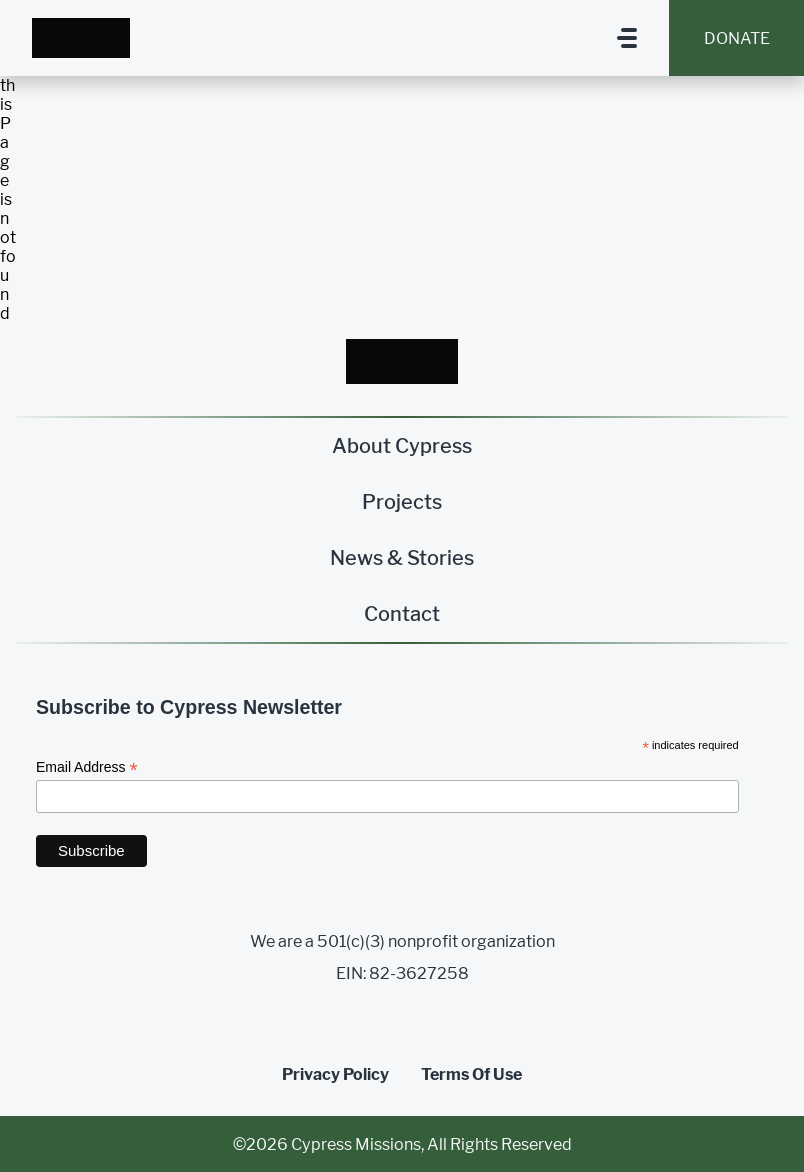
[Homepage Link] (81, 37)
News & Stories (402, 558)
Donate (737, 38)
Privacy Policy (335, 1074)
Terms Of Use (471, 1074)
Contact (402, 614)
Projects (402, 502)
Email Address (87, 767)
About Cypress (402, 446)
